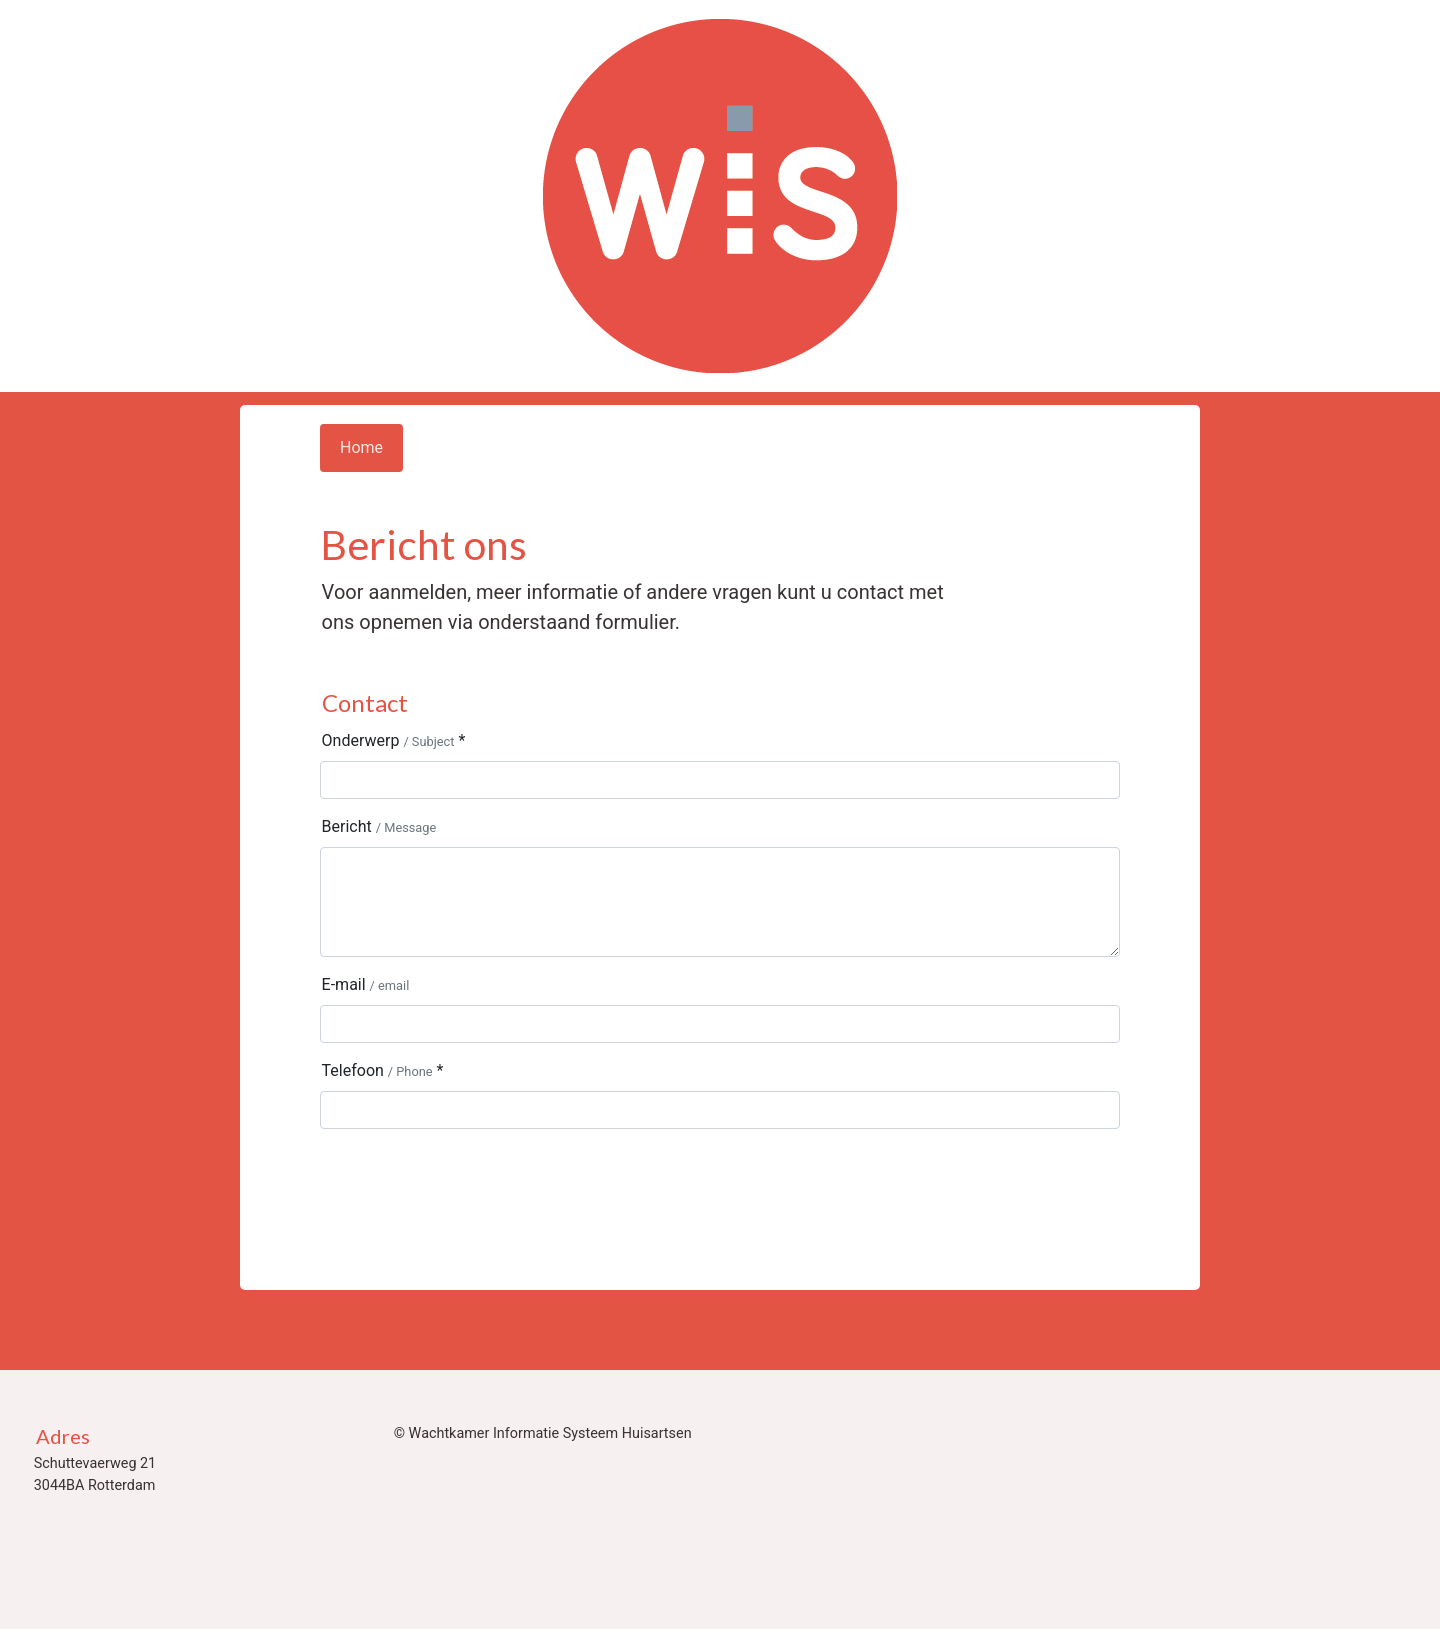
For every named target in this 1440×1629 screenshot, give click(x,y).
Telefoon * (383, 1070)
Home (361, 447)
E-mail (366, 984)
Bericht (379, 826)
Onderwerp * (394, 740)
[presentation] (472, 1184)
